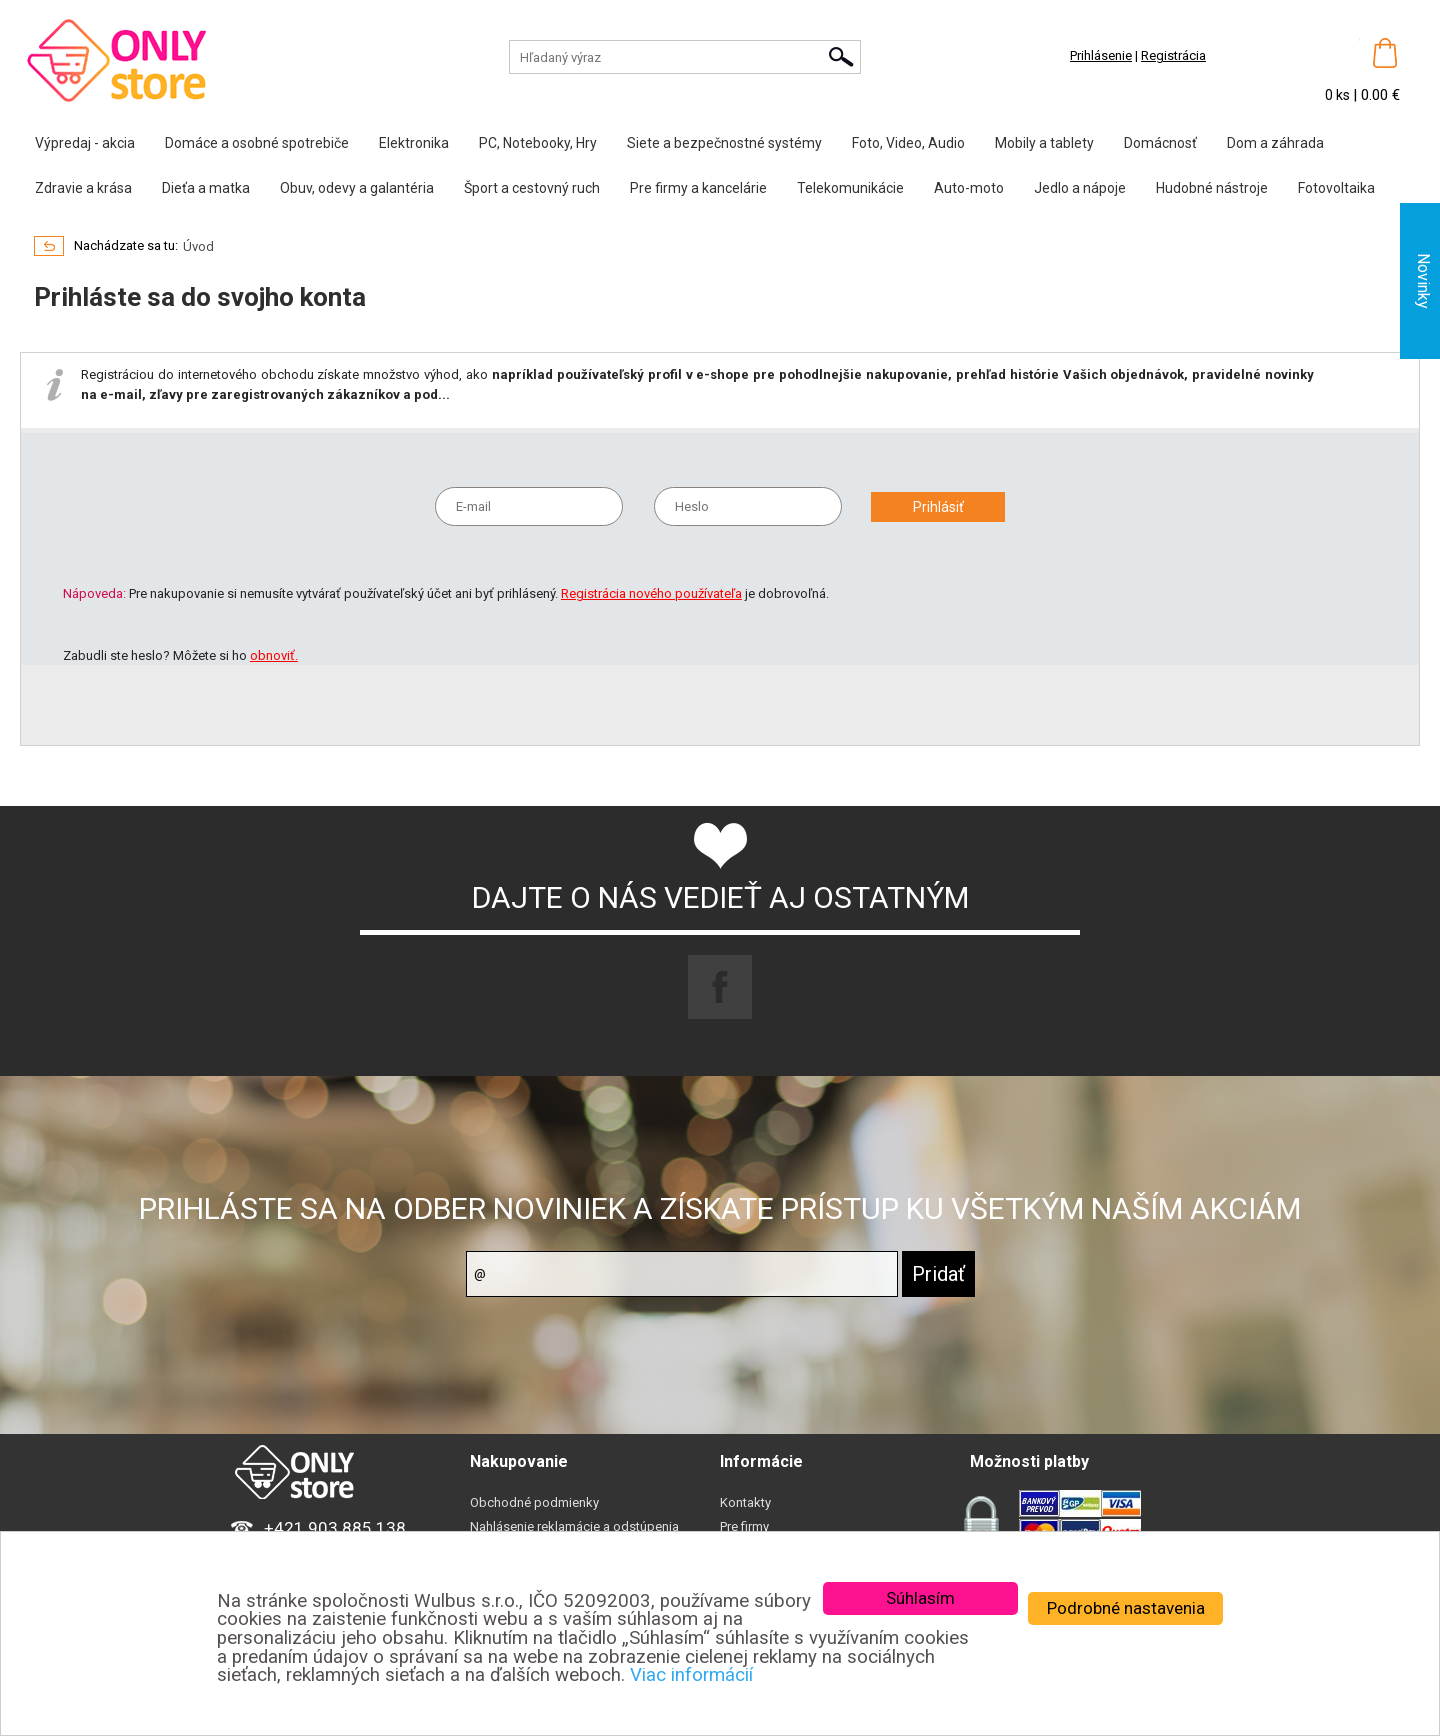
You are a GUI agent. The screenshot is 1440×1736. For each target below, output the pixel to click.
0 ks (1339, 95)
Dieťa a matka (206, 188)
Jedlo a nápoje (1080, 188)
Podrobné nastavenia (1126, 1608)
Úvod (198, 246)
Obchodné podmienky (534, 1502)
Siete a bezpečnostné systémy (724, 143)
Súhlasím (920, 1598)
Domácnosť (1160, 143)
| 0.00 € (1376, 95)
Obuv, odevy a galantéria (357, 188)
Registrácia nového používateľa (651, 593)
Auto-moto (969, 188)
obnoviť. (274, 655)
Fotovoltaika (1336, 188)
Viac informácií (691, 1675)
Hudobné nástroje (1212, 188)
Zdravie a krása (83, 188)
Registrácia (1173, 55)
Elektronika (414, 143)
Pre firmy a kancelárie (698, 188)
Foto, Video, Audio (908, 143)
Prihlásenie (1101, 55)
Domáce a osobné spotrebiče (257, 143)
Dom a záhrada (1275, 143)
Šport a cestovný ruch (532, 188)
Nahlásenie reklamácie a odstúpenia (574, 1526)
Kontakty (745, 1502)
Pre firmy (744, 1526)
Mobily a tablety (1044, 143)
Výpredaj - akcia (85, 143)
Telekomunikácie (850, 188)
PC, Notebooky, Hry (538, 143)
